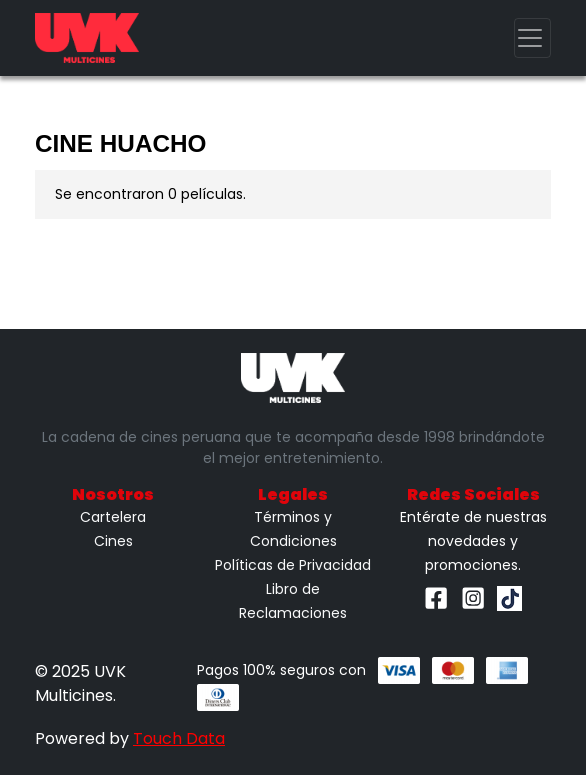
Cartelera (113, 517)
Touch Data (179, 738)
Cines (113, 541)
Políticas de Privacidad (293, 565)
